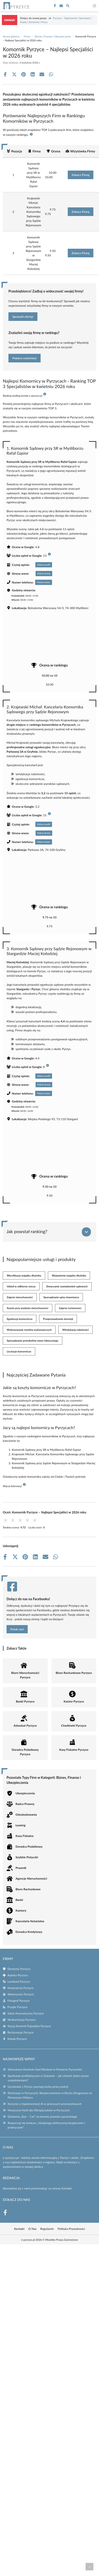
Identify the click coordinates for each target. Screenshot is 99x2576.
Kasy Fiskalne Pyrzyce (73, 1749)
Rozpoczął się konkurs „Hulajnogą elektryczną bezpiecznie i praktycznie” (46, 2125)
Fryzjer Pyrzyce (17, 2007)
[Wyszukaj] (67, 6)
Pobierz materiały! (24, 358)
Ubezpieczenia (25, 1793)
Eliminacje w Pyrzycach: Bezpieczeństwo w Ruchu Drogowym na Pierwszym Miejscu (50, 2095)
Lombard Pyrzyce (18, 1981)
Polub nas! (17, 1629)
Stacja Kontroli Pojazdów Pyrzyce (29, 2026)
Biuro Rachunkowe (28, 1889)
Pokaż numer (43, 582)
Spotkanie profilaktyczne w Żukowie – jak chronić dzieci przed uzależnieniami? (48, 2078)
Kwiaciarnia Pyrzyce (20, 1988)
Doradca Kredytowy (29, 1931)
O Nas (32, 2228)
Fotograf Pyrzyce (18, 2000)
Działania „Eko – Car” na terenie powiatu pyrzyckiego (42, 2116)
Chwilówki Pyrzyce (73, 1725)
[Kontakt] (61, 6)
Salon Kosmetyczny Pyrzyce (25, 2013)
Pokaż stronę (43, 573)
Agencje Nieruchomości (31, 1878)
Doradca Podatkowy (29, 1846)
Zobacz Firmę (81, 175)
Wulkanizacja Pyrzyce (21, 2019)
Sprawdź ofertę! (22, 316)
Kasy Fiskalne (24, 1836)
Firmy (27, 36)
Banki (19, 1899)
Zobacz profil (43, 564)
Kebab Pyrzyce (17, 2038)
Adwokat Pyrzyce (25, 1725)
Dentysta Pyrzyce (19, 1968)
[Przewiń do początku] (89, 2566)
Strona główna (11, 36)
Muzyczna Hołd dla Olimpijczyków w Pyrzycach (39, 2110)
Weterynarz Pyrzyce (20, 1994)
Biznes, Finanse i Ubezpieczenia (53, 36)
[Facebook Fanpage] (54, 6)
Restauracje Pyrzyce (20, 2032)
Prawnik (21, 1867)
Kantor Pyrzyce (74, 1701)
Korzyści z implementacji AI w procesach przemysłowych (45, 2103)
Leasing (20, 1825)
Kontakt (66, 2188)
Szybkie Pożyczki (27, 1857)
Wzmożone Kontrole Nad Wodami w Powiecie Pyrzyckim (45, 2069)
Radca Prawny (25, 1804)
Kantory (21, 1910)
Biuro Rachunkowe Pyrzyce (74, 1672)
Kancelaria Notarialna (30, 1921)
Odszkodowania (26, 1814)
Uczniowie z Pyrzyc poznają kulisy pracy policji (38, 2086)
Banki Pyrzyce (25, 1701)
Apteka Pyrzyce (17, 1975)
